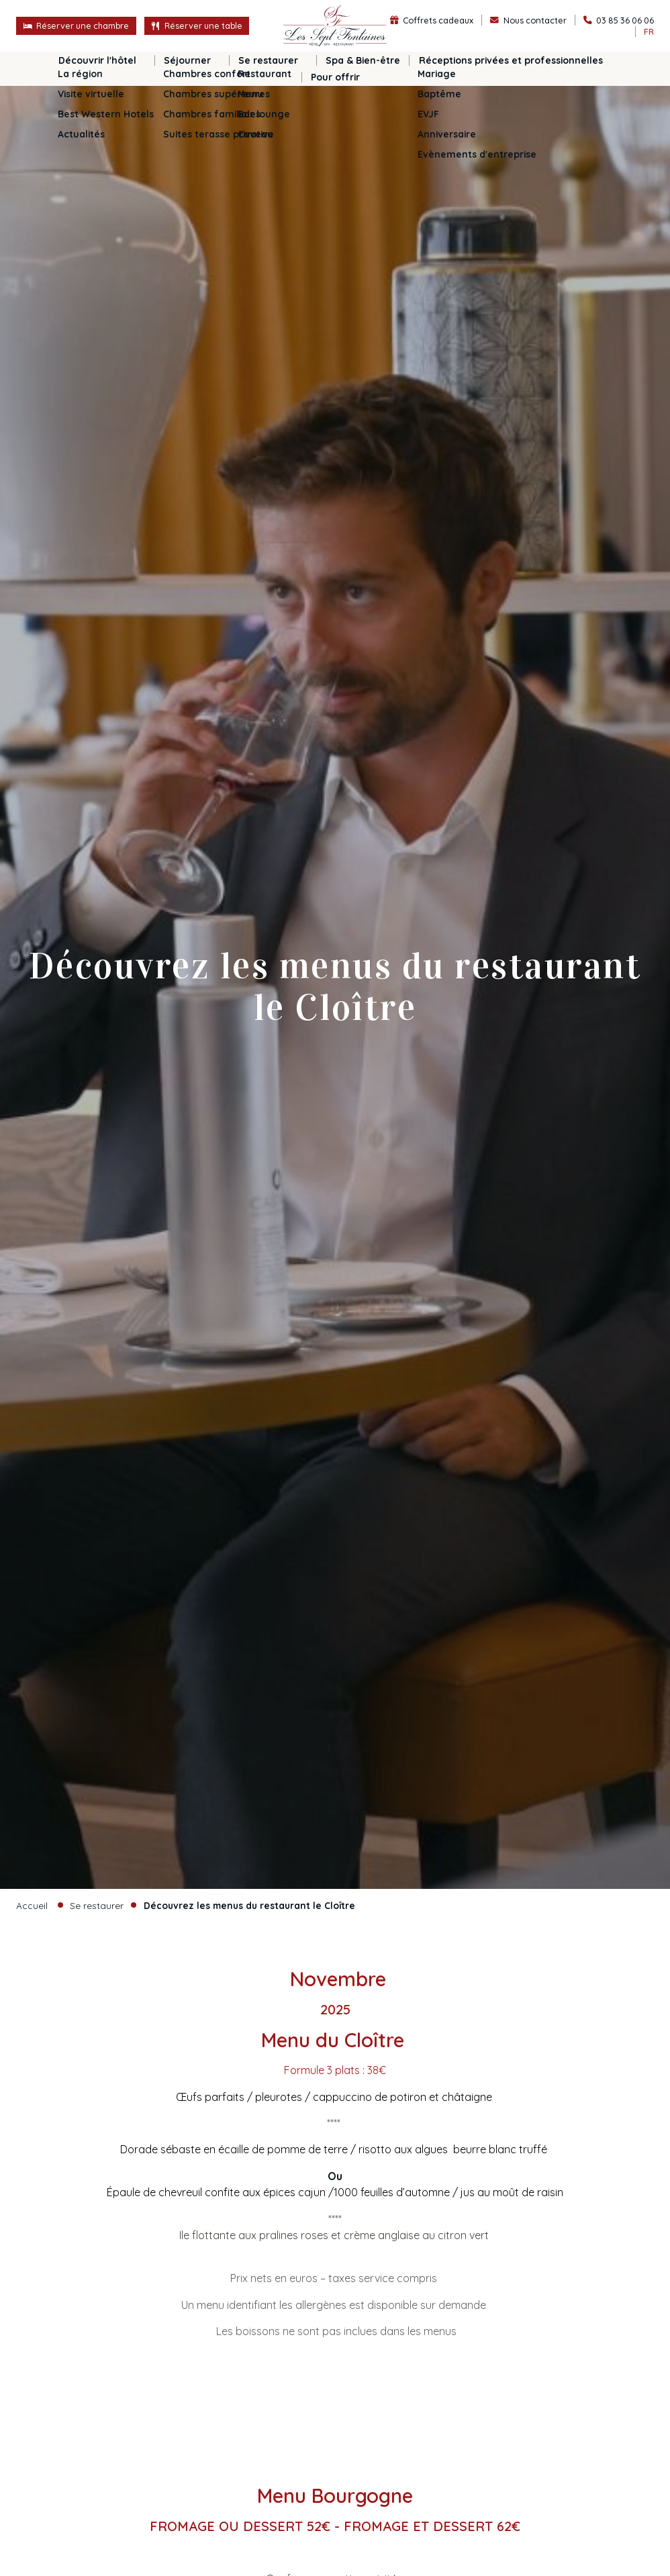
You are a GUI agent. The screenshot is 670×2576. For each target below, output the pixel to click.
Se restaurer (97, 1905)
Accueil (32, 1905)
